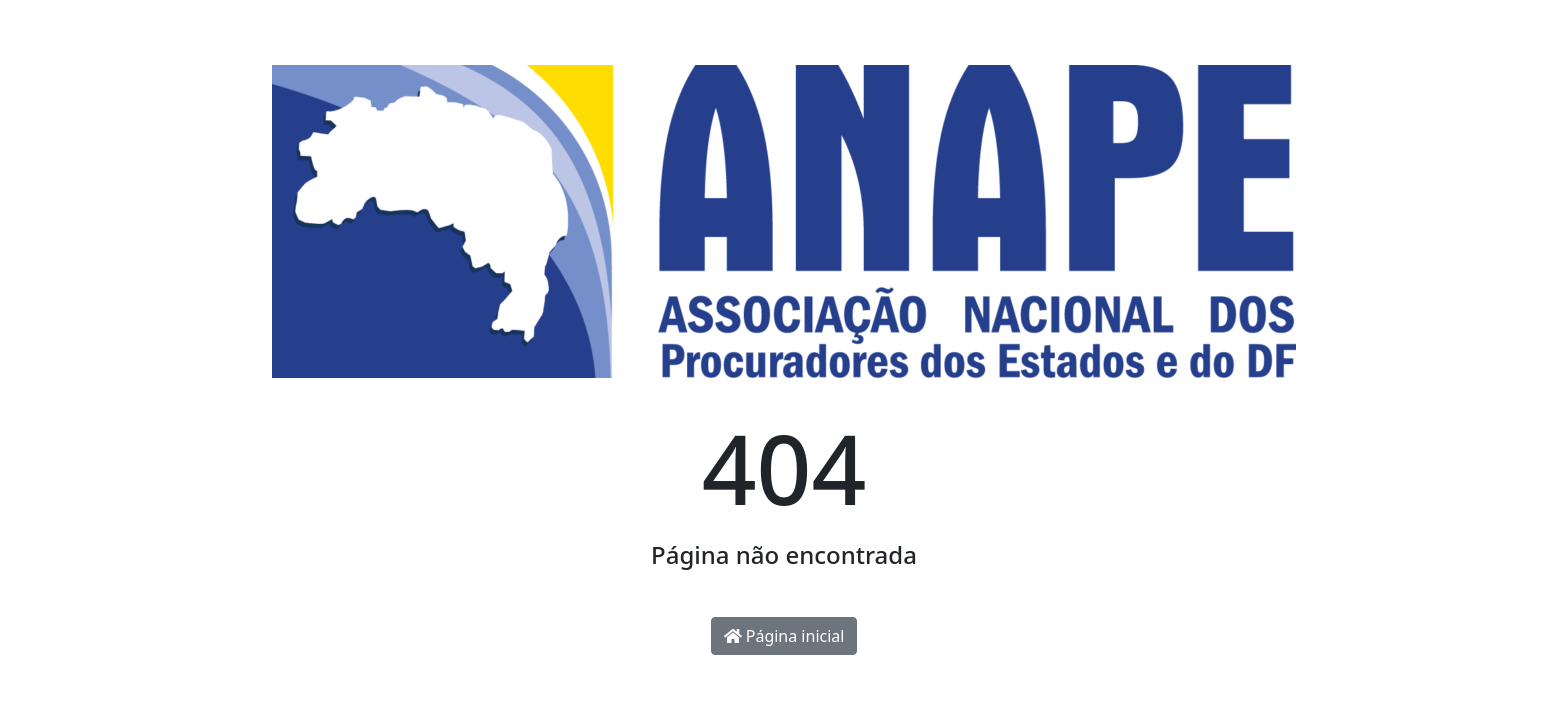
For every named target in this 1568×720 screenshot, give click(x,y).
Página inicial (784, 636)
